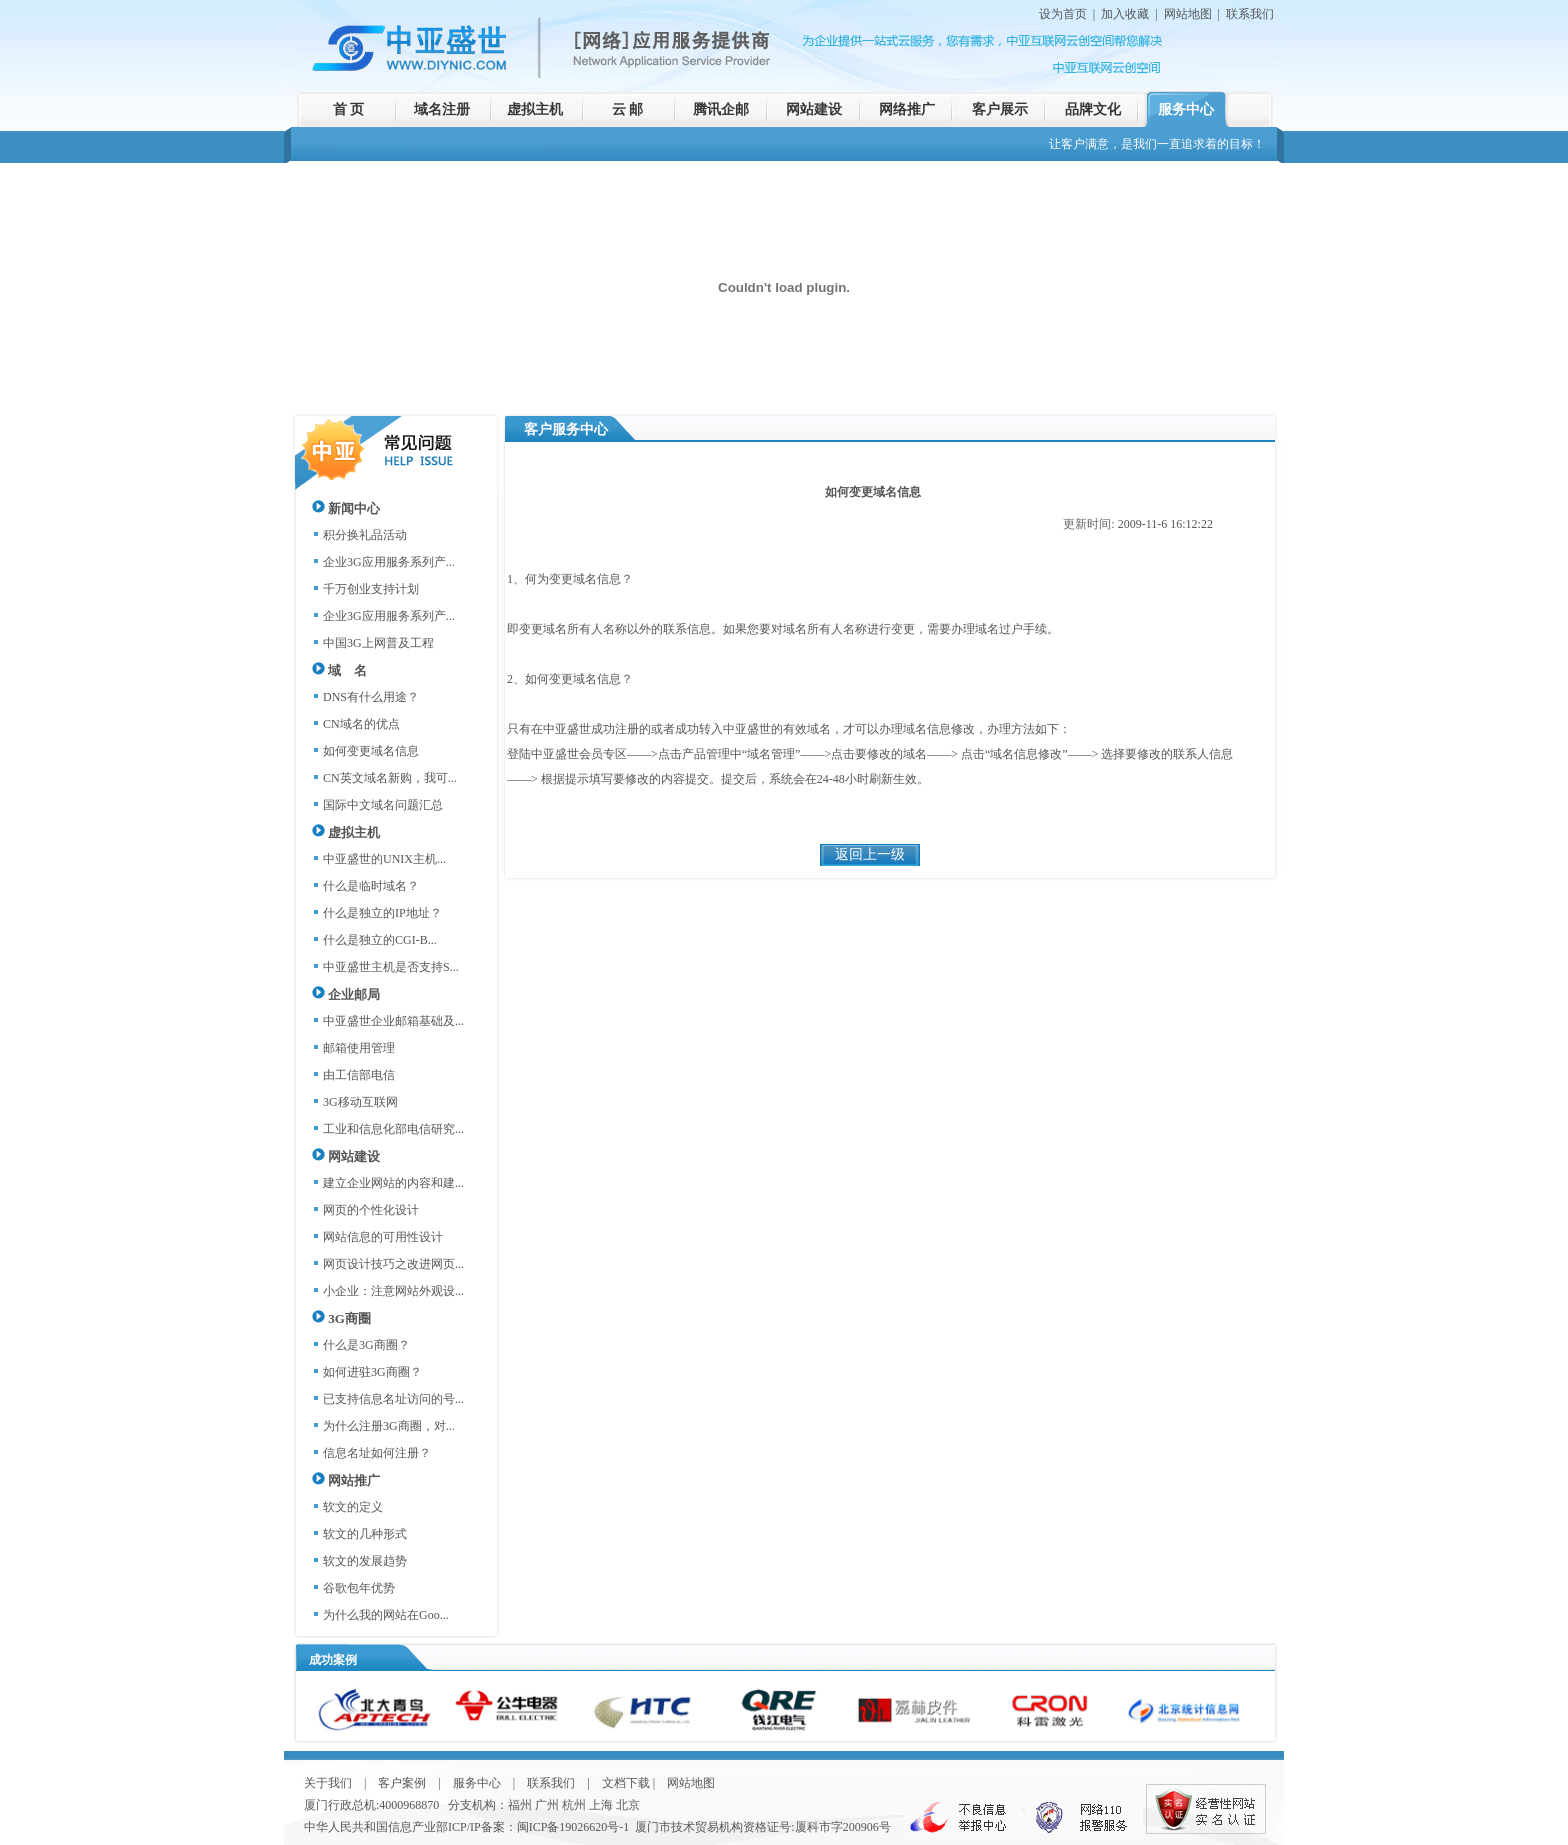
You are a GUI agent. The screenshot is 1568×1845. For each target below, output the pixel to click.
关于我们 (328, 1783)
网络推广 (907, 109)
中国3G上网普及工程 (378, 643)
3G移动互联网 (360, 1102)
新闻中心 (346, 508)
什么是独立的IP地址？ (382, 913)
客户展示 (1000, 109)
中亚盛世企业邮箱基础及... (393, 1021)
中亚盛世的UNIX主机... (384, 859)
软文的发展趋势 (365, 1561)
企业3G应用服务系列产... (389, 562)
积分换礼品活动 (365, 535)
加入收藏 (1125, 14)
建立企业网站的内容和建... (393, 1183)
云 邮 (628, 109)
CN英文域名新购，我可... (390, 778)
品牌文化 (1093, 109)
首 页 (349, 109)
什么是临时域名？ (371, 886)
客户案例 (402, 1783)
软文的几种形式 (365, 1534)
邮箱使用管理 (359, 1048)
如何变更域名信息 (371, 751)
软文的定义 (353, 1507)
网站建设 (814, 109)
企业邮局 (346, 994)
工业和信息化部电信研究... (393, 1129)
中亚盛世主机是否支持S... (391, 967)
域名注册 (442, 109)
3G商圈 (341, 1318)
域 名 (339, 670)
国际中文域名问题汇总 (383, 805)
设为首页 (1063, 14)
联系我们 (1250, 14)
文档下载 (626, 1783)
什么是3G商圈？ (366, 1345)
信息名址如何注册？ (377, 1453)
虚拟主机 (535, 109)
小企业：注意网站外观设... (393, 1291)
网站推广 (346, 1480)
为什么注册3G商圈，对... (389, 1426)
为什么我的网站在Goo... (386, 1615)
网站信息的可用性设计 (383, 1237)
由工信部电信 (359, 1075)
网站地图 (1188, 14)
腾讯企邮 (721, 109)
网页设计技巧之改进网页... (393, 1264)
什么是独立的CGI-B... (380, 940)
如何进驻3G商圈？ (372, 1372)
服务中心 (1186, 109)
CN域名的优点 (361, 724)
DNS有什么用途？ (371, 697)
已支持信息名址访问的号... (393, 1399)
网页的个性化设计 (371, 1210)
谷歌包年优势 (359, 1588)
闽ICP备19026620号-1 (573, 1827)
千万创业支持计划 (371, 589)
